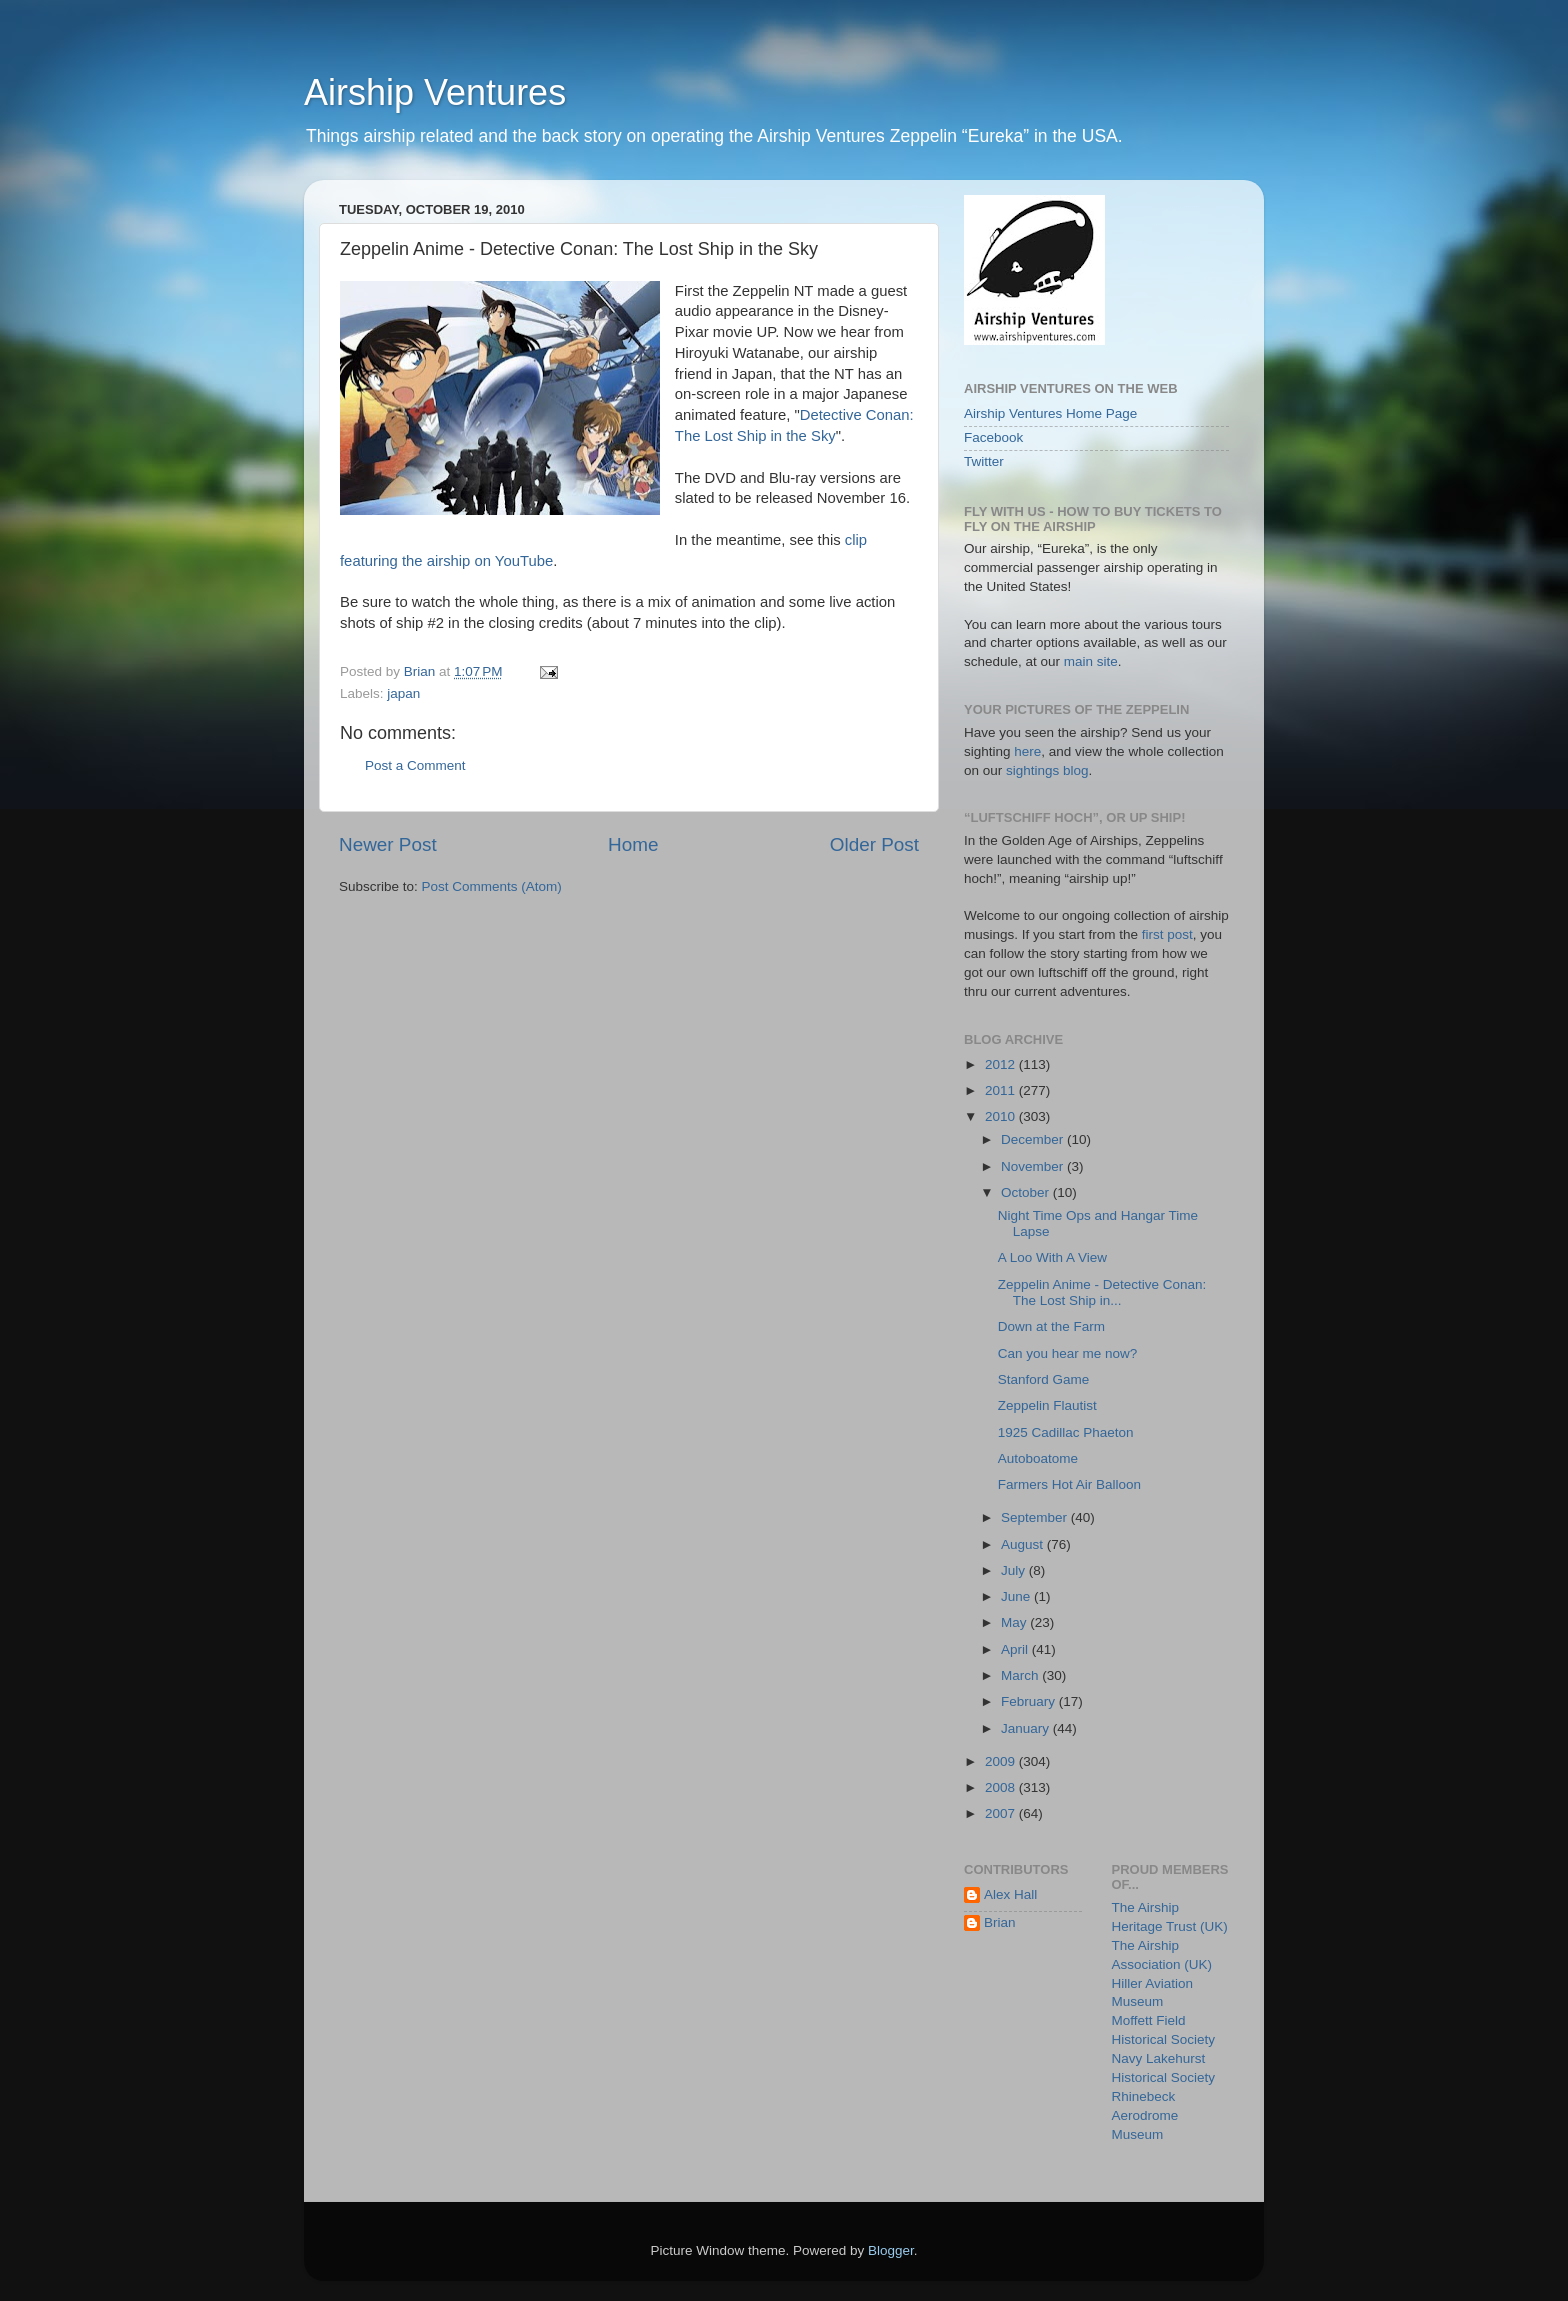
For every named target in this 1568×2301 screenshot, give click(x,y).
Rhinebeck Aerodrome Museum (1145, 2115)
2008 (1002, 1787)
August (1024, 1544)
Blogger (891, 2250)
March (1021, 1675)
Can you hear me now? (1068, 1353)
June (1017, 1596)
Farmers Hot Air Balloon (1069, 1484)
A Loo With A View (1052, 1257)
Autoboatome (1038, 1458)
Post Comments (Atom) (492, 886)
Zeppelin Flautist (1047, 1405)
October (1027, 1192)
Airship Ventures (435, 92)
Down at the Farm (1051, 1326)
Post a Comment (415, 765)
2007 (1002, 1813)
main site (1091, 661)
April (1016, 1649)
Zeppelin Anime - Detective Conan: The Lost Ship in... (1102, 1292)
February (1030, 1701)
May (1015, 1622)
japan (403, 693)
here (1027, 751)
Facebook (993, 437)
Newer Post (388, 844)
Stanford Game (1044, 1379)
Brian (1000, 1922)
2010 (1002, 1116)
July (1015, 1570)
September (1036, 1517)
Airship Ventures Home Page (1050, 413)
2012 (1002, 1064)
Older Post (874, 844)
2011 (1002, 1090)
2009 (1002, 1761)
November (1034, 1166)
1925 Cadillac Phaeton (1066, 1432)
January (1027, 1728)
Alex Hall (1010, 1894)
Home (633, 844)
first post (1167, 934)
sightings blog (1047, 770)
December (1034, 1139)
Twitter (984, 461)
